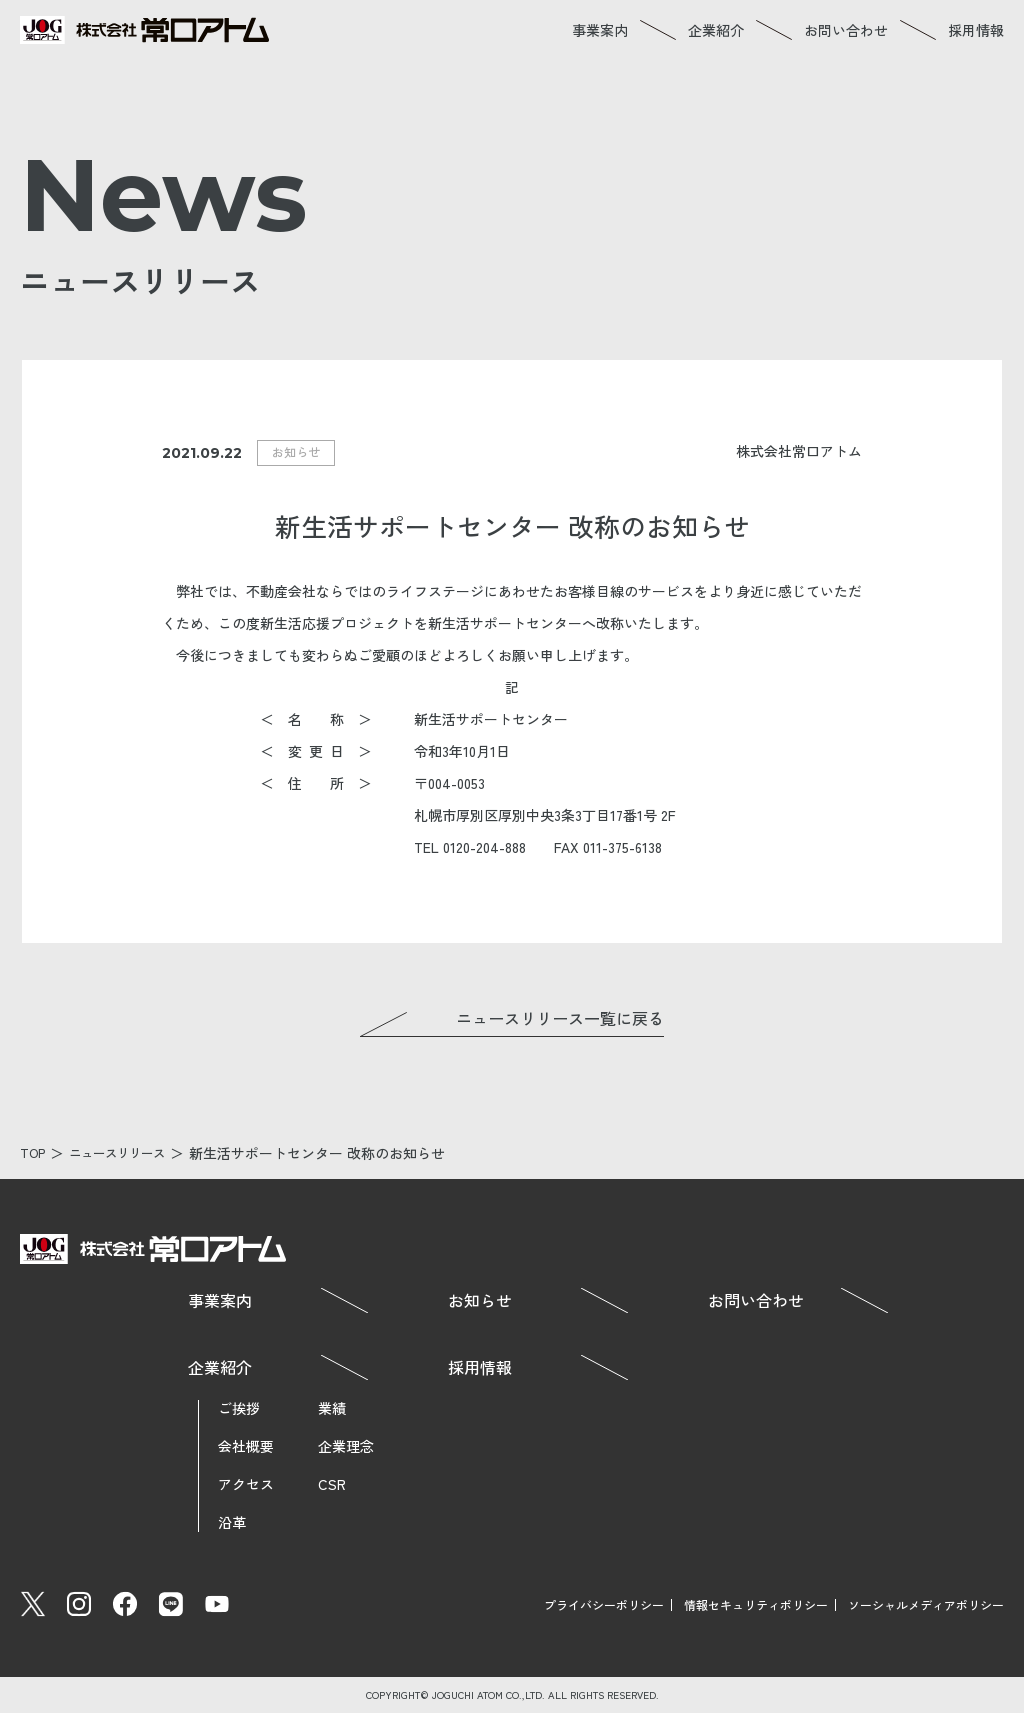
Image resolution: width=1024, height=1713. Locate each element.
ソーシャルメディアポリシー (926, 1604)
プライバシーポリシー (604, 1604)
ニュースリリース (129, 1153)
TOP (34, 1153)
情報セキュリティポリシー (756, 1604)
